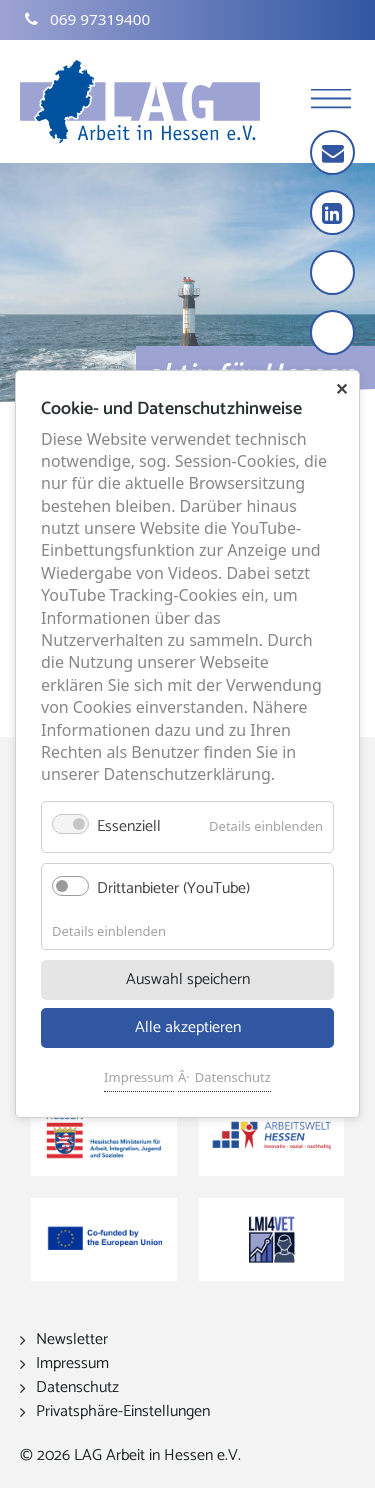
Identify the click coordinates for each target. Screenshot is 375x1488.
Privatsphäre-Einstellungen (123, 1411)
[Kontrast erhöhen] (334, 334)
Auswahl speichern (188, 979)
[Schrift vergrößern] (334, 274)
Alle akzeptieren (188, 1027)
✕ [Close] (341, 389)
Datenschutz (233, 1077)
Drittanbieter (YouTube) (173, 888)
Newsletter (72, 1339)
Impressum (139, 1077)
